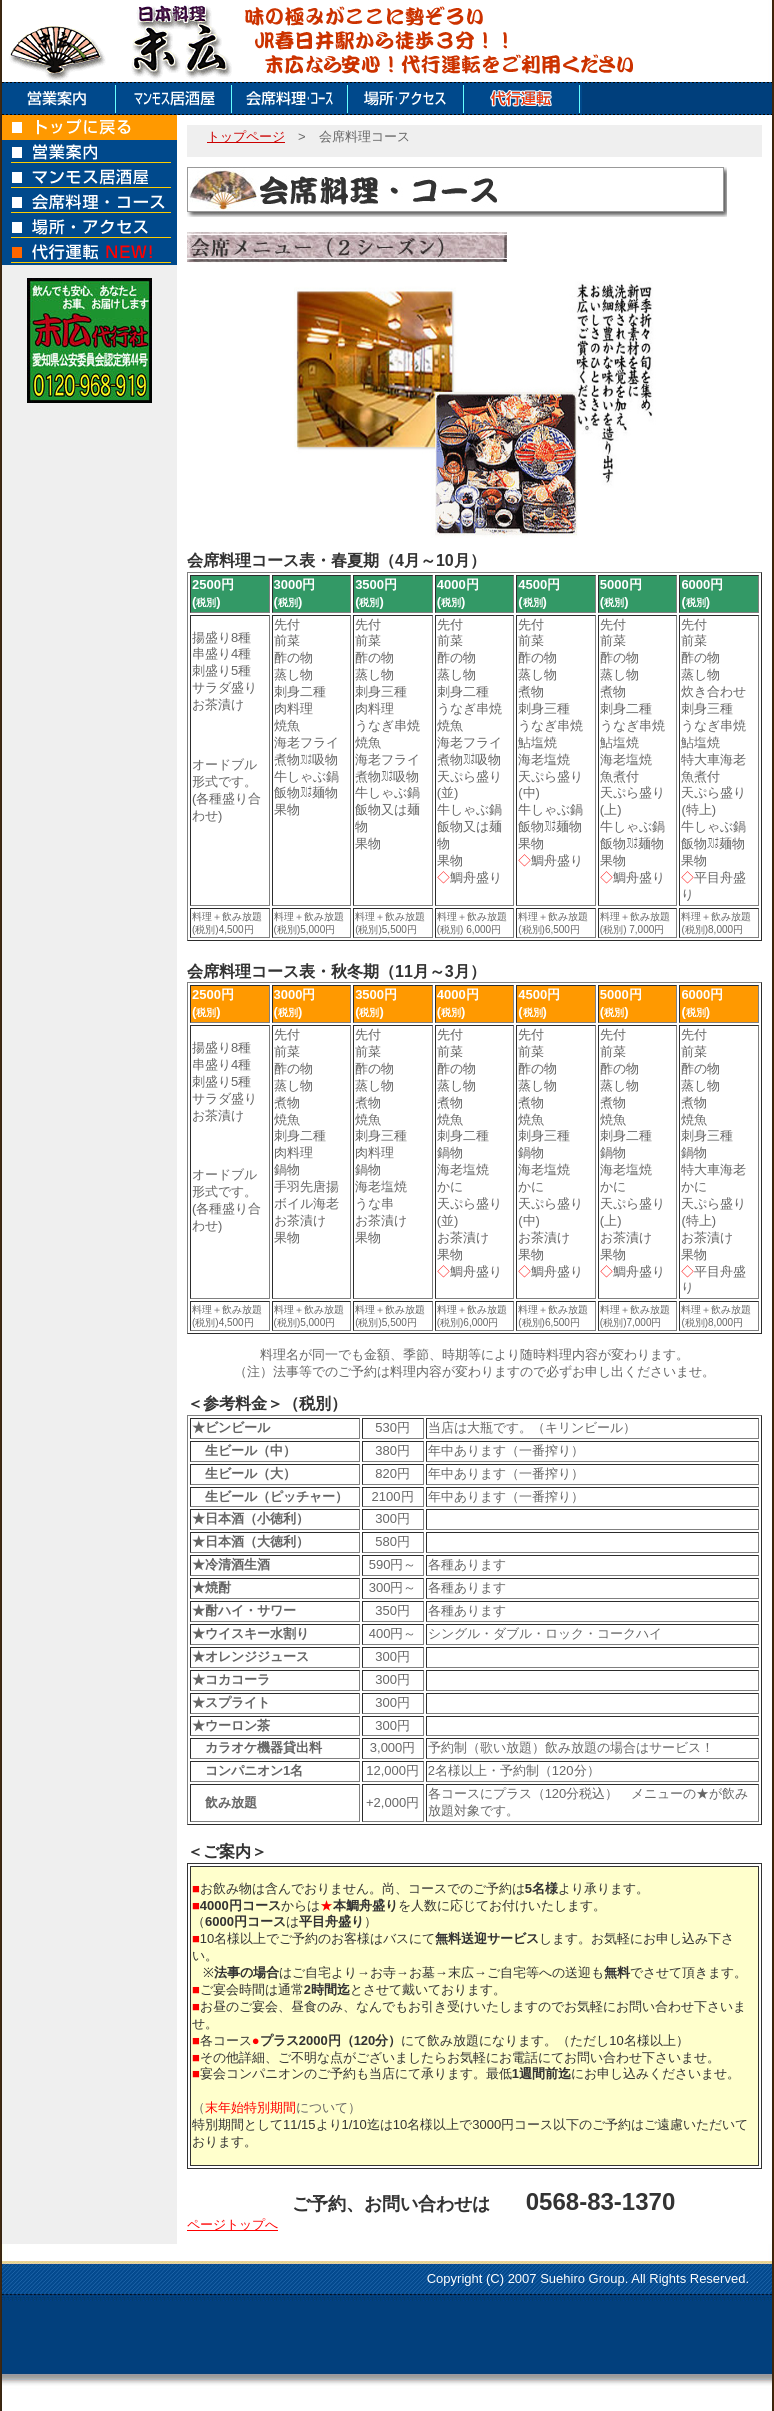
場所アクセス (408, 98)
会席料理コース (292, 98)
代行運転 (524, 98)
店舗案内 (60, 98)
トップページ (246, 136)
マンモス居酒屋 (176, 98)
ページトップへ (232, 2224)
